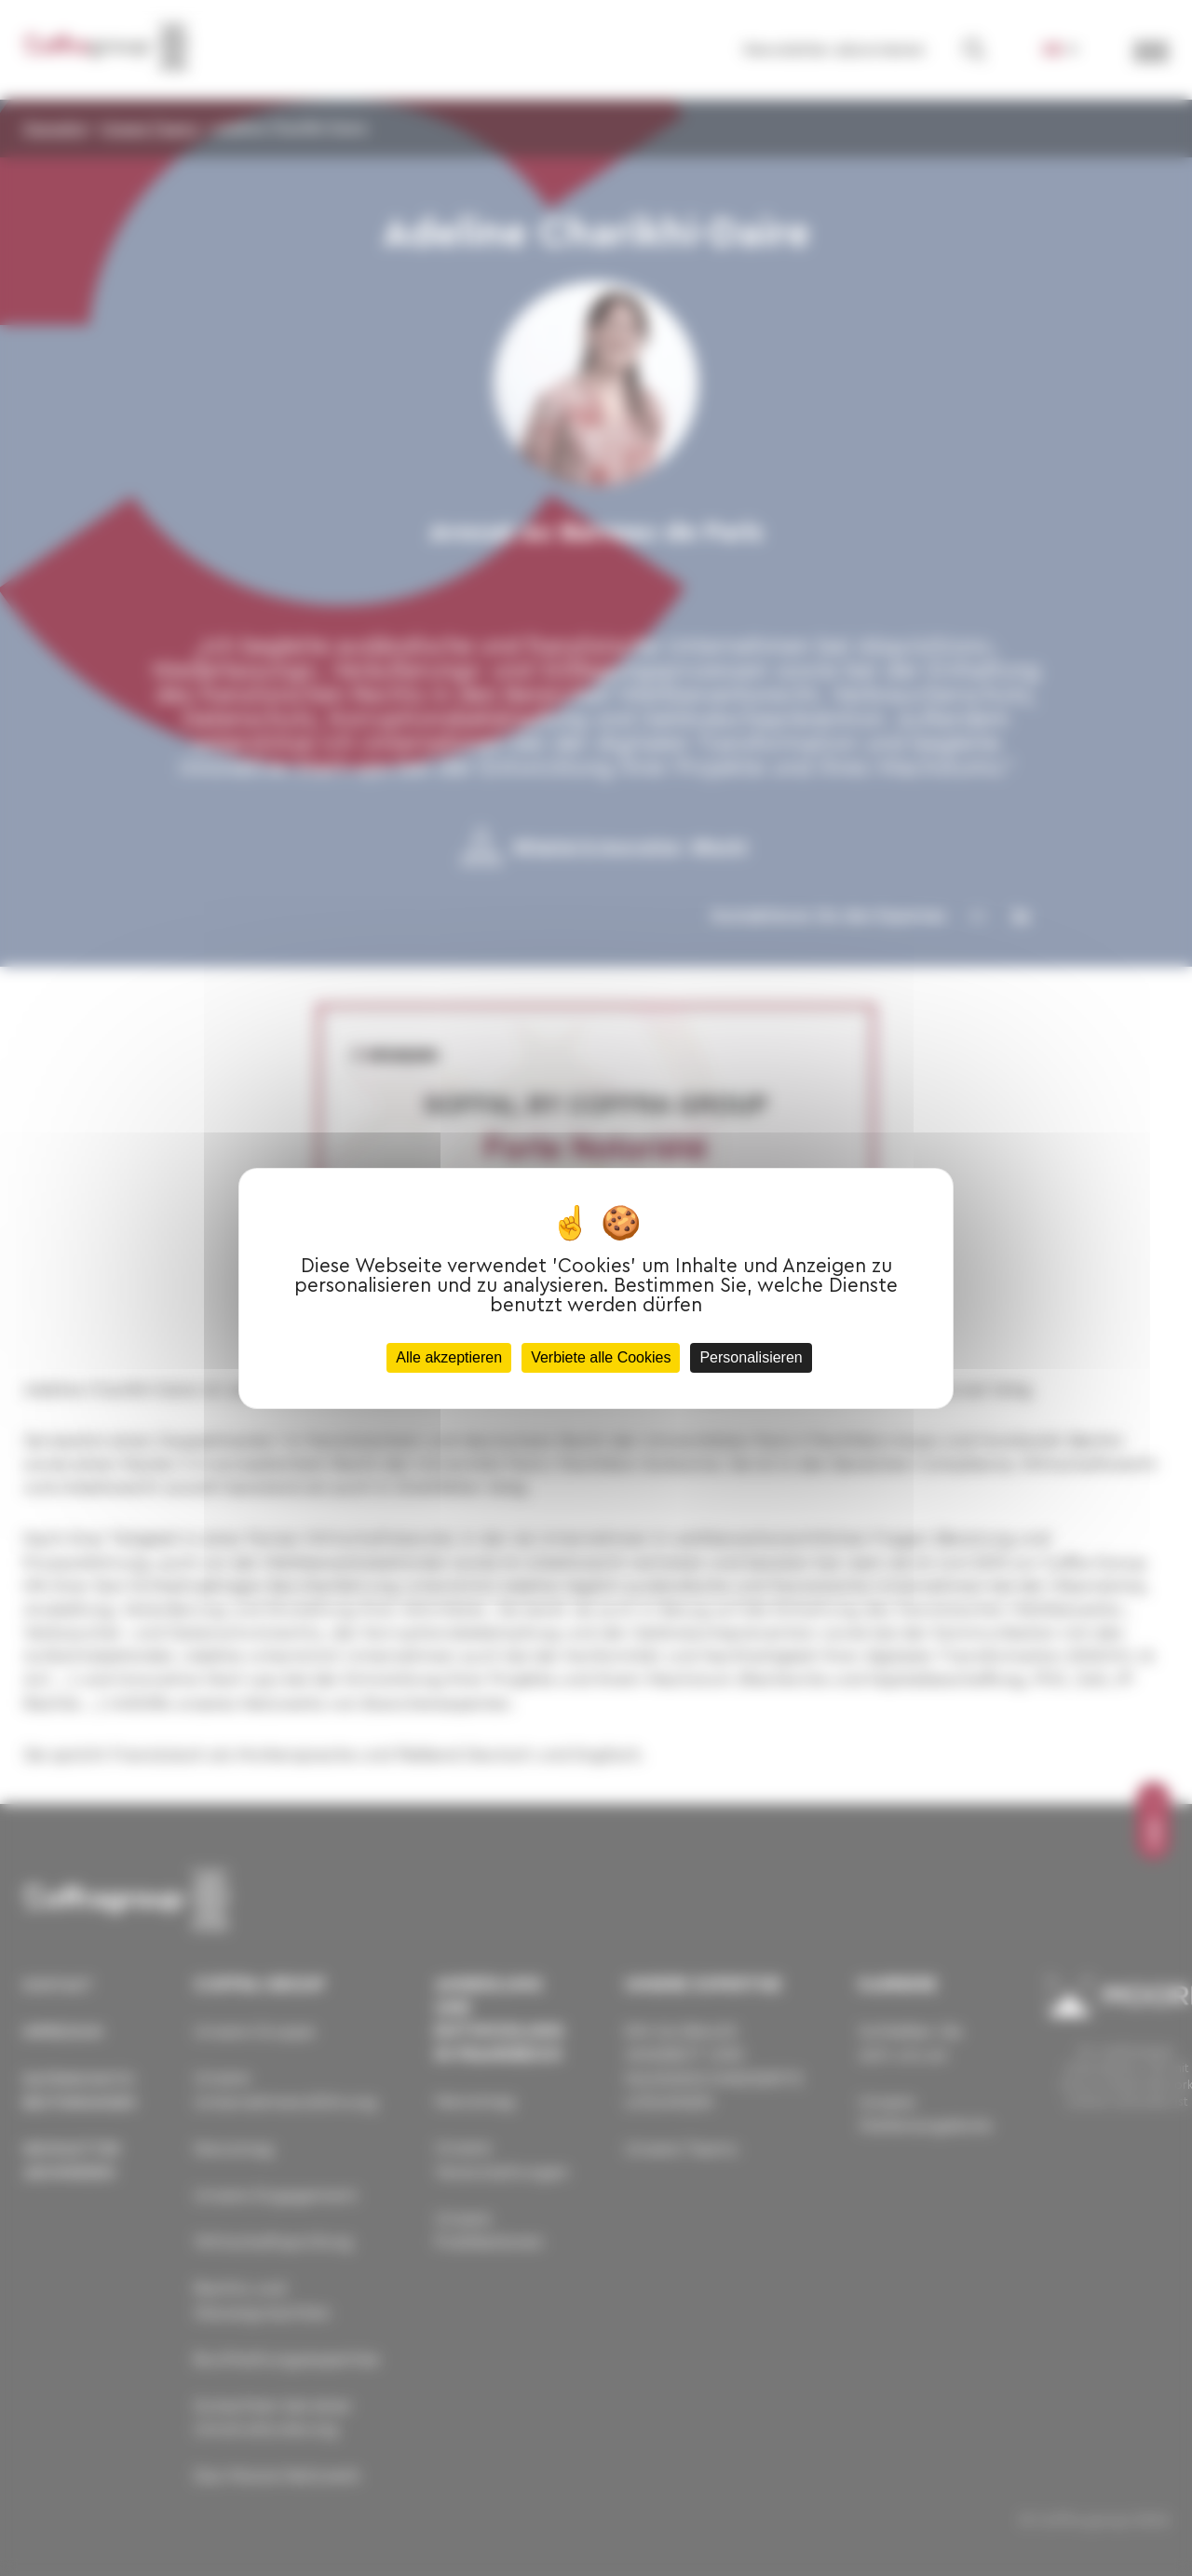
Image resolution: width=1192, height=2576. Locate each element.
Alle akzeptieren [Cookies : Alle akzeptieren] (449, 1357)
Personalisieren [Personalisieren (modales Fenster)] (750, 1357)
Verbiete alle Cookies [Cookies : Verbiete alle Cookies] (600, 1357)
